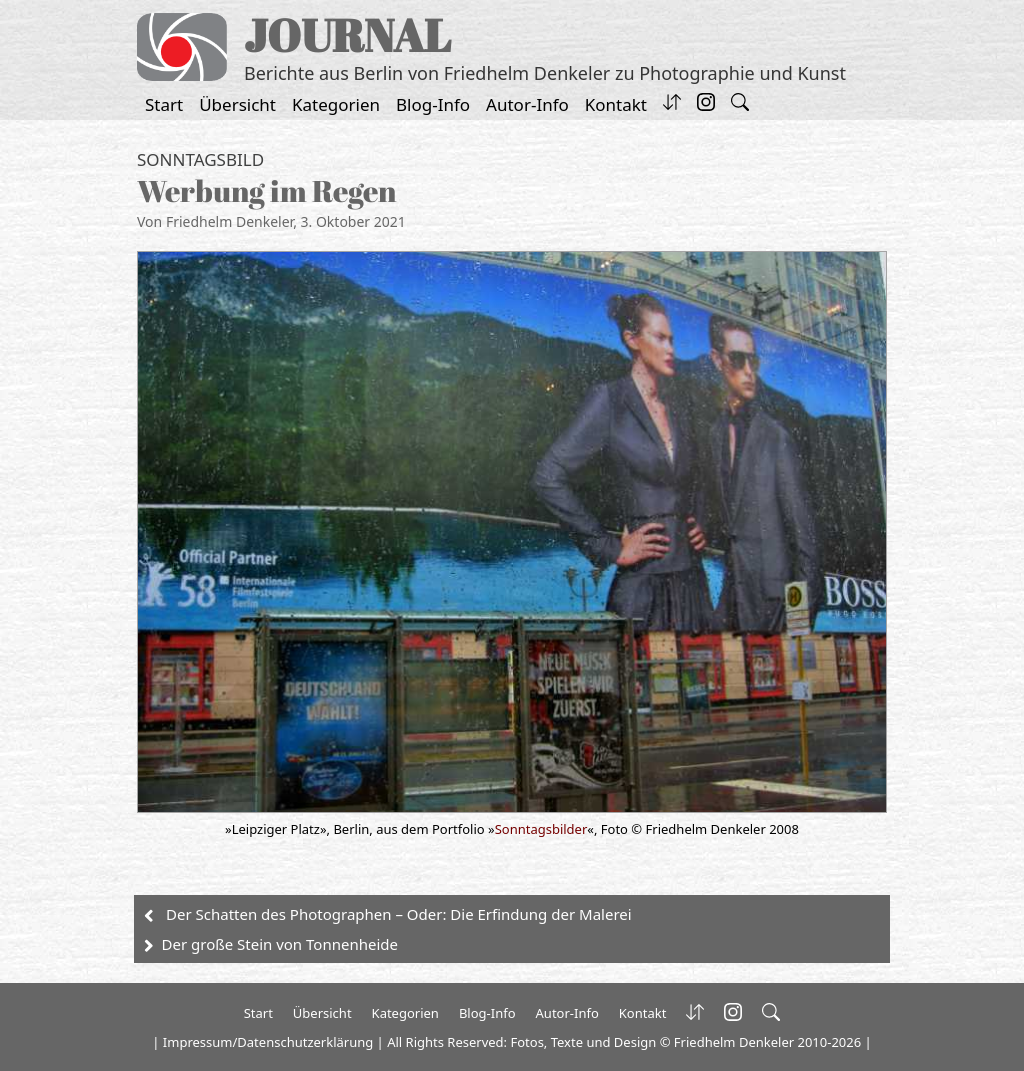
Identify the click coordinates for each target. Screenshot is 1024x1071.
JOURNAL (347, 34)
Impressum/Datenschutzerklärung (268, 1042)
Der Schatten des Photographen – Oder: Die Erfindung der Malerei (399, 914)
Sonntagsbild (200, 159)
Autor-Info (527, 104)
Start (164, 104)
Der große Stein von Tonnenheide (280, 944)
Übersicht (237, 104)
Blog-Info (433, 104)
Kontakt (616, 104)
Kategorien (336, 104)
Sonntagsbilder (541, 829)
